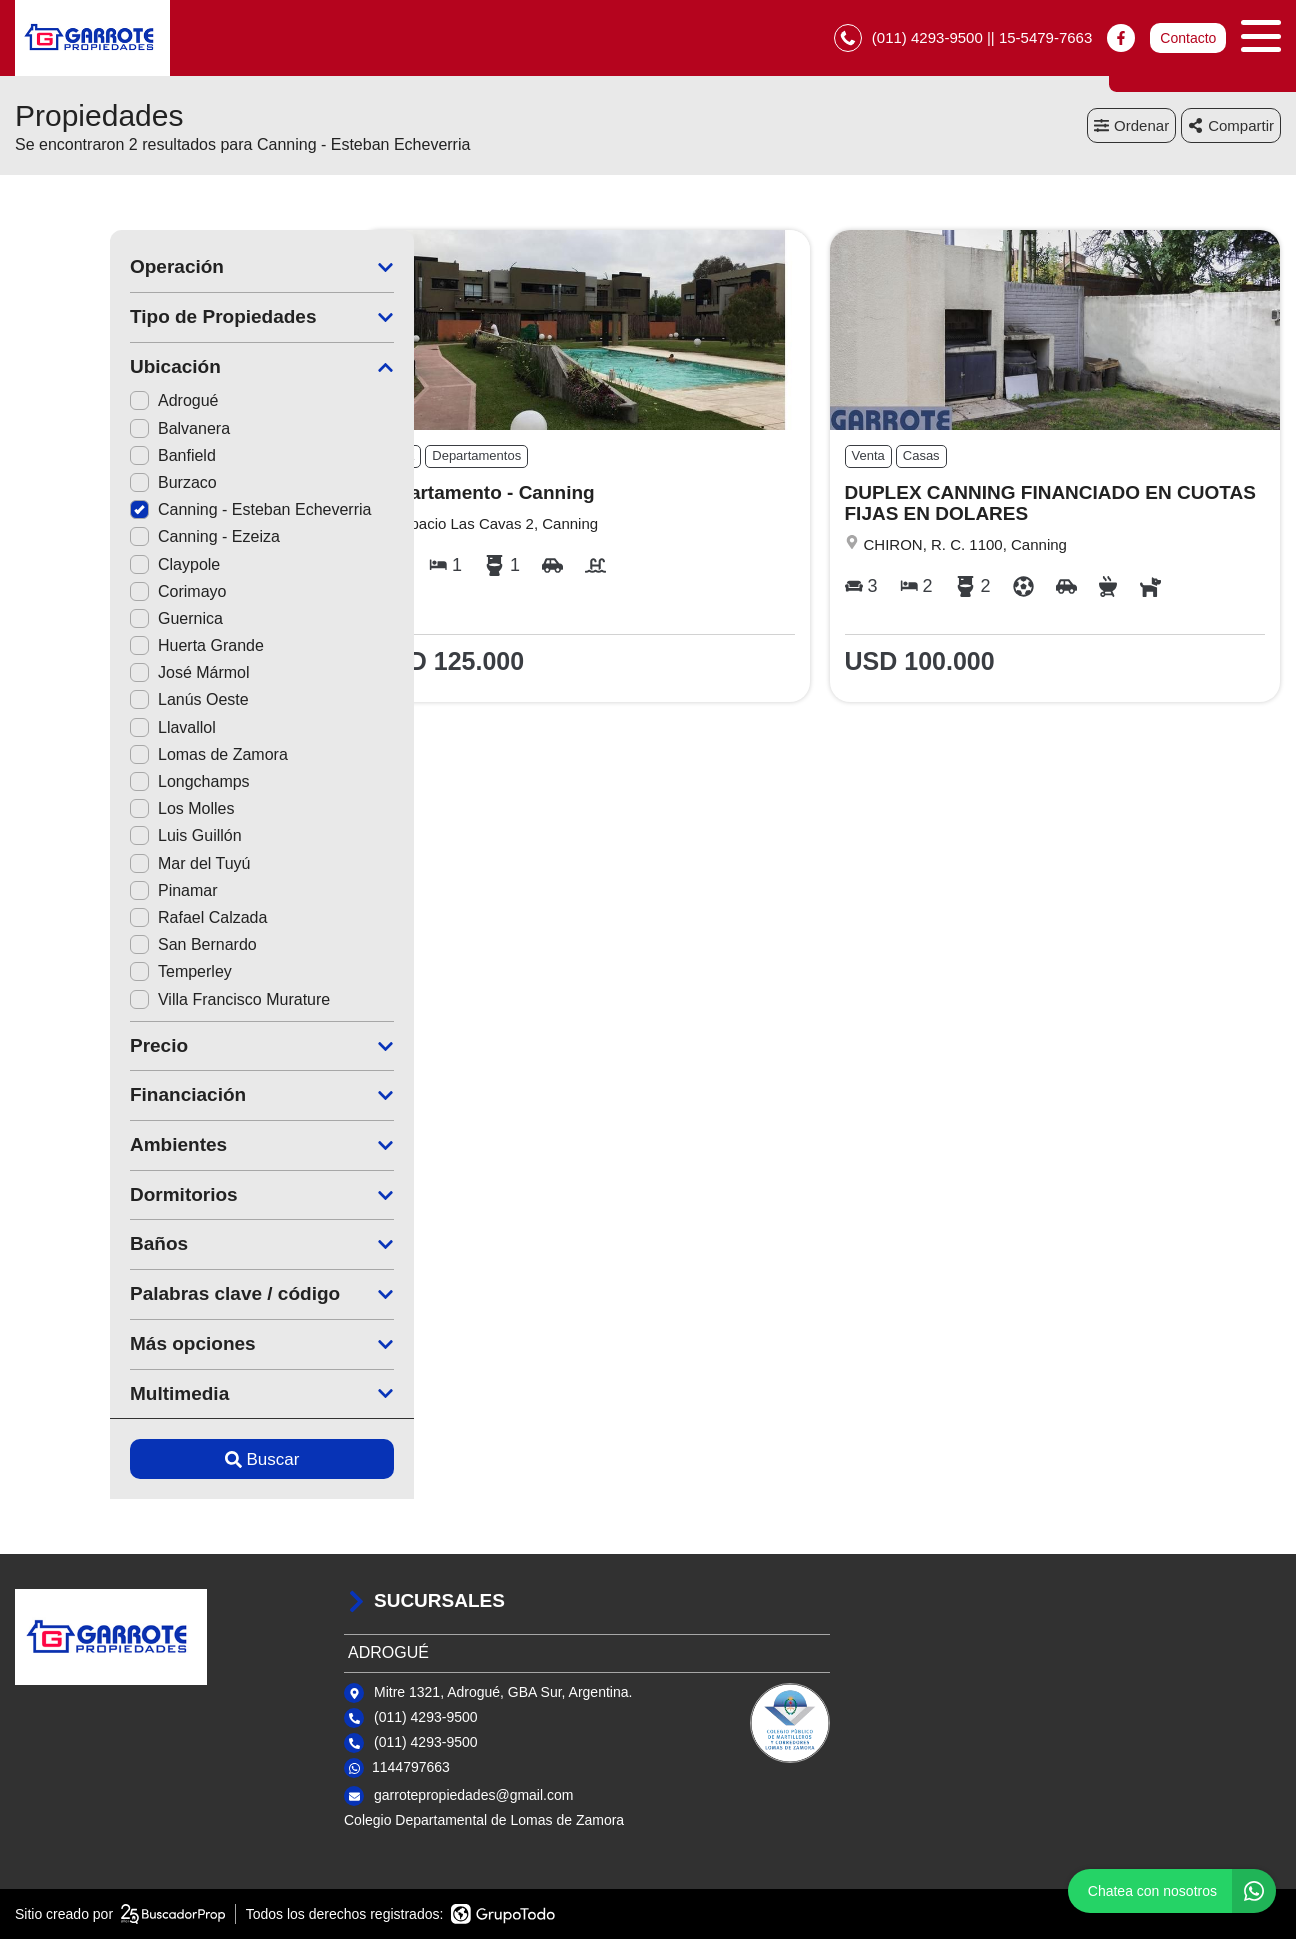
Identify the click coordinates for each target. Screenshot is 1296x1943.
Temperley (86, 976)
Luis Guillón (91, 840)
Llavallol (78, 731)
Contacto (1188, 40)
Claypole (80, 568)
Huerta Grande (102, 650)
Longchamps (95, 785)
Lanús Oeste (94, 704)
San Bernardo (98, 949)
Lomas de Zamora (114, 758)
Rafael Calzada (103, 921)
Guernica (81, 622)
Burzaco (78, 486)
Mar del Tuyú (95, 867)
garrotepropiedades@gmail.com (473, 1799)
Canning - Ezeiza (110, 541)
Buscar (167, 1463)
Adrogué (79, 405)
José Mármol (95, 677)
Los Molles (87, 813)
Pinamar (79, 894)
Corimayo (83, 595)
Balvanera (85, 432)
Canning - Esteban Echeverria (155, 514)
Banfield (78, 459)
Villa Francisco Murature (135, 1003)
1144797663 (411, 1772)
